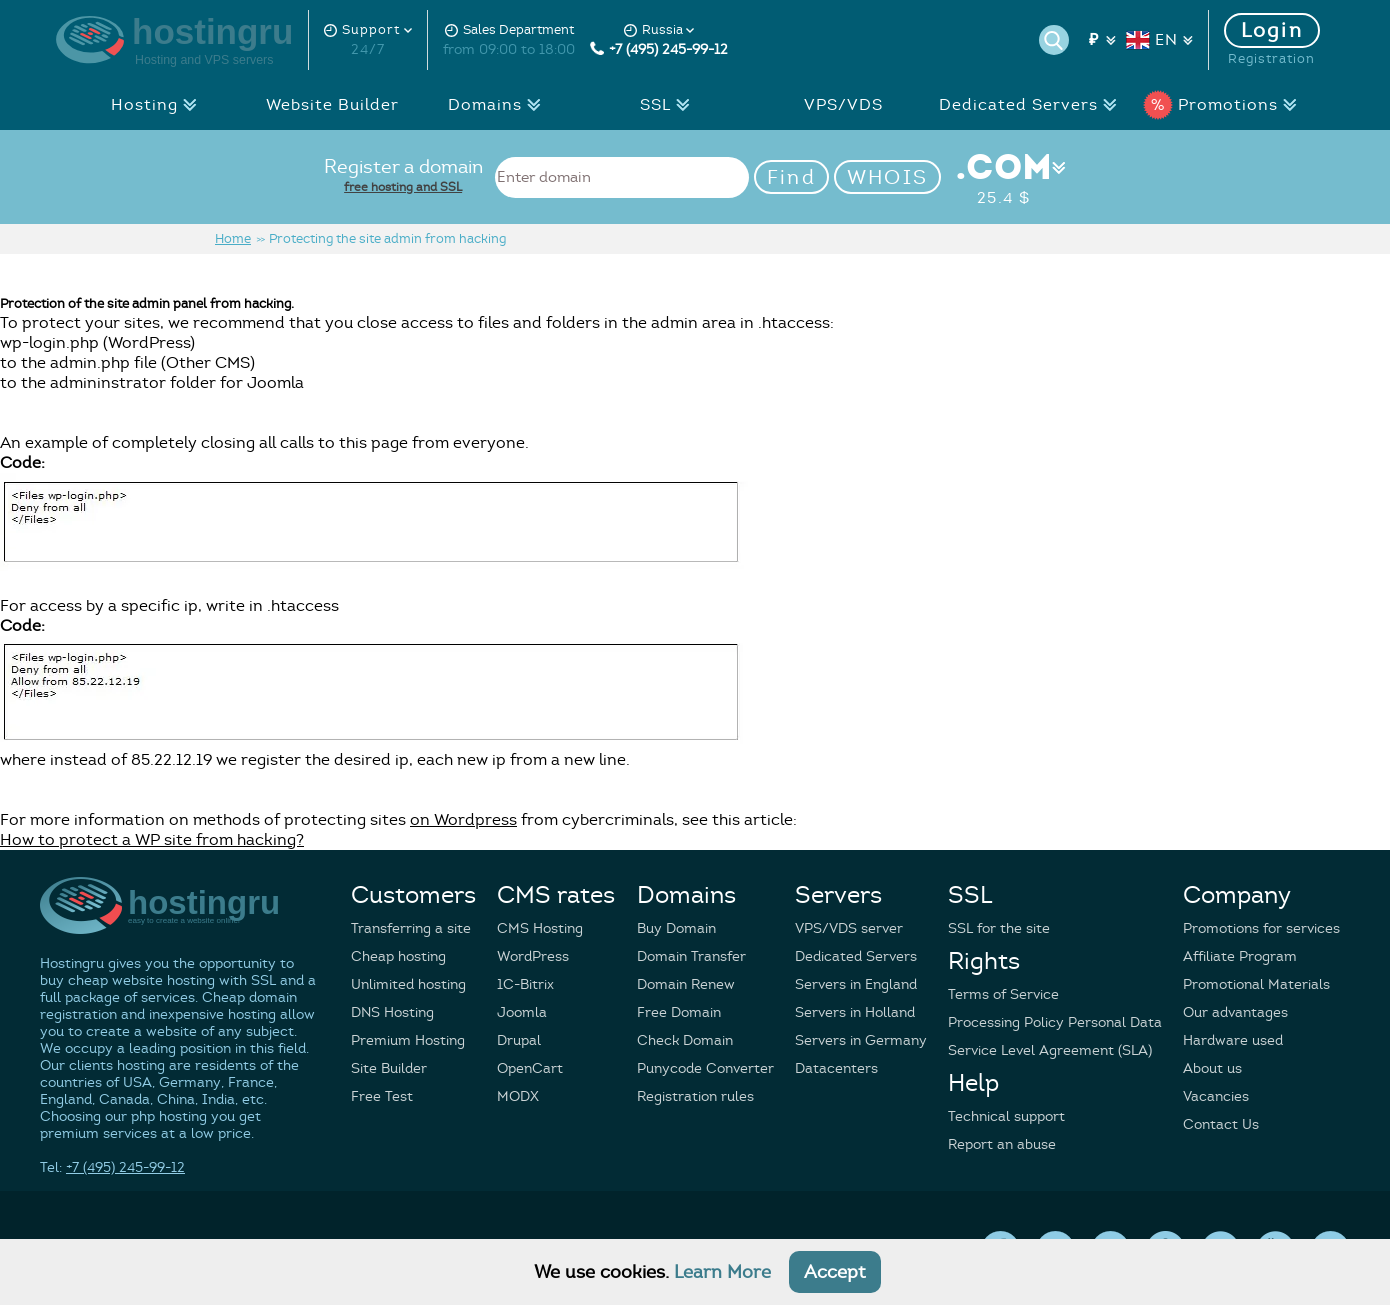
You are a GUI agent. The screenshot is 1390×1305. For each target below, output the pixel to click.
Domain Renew (686, 984)
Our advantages (1235, 1012)
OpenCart (530, 1068)
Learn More (722, 1272)
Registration (1271, 59)
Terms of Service (1003, 994)
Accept (835, 1272)
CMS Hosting (540, 928)
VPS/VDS (843, 105)
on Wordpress (463, 820)
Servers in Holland (855, 1012)
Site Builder (389, 1068)
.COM (1003, 177)
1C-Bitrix (525, 984)
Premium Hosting (408, 1040)
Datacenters (836, 1068)
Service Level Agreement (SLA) (1050, 1050)
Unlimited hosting (408, 984)
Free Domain (679, 1012)
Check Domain (685, 1040)
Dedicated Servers (1033, 105)
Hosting (159, 105)
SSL (670, 105)
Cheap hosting (398, 956)
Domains (500, 105)
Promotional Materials (1256, 984)
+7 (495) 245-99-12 (659, 49)
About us (1212, 1068)
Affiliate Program (1240, 956)
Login (1272, 30)
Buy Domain (676, 928)
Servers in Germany (861, 1040)
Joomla (522, 1012)
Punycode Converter (705, 1068)
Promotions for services (1261, 928)
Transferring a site (411, 928)
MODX (518, 1096)
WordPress (533, 956)
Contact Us (1221, 1124)
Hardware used (1233, 1040)
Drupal (519, 1040)
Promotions (1225, 105)
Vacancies (1216, 1096)
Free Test (382, 1096)
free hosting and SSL (403, 186)
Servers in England (856, 984)
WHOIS (888, 177)
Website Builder (332, 105)
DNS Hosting (392, 1012)
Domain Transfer (691, 956)
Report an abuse (1002, 1144)
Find (791, 177)
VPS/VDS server (849, 928)
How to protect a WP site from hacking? (152, 840)
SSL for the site (999, 928)
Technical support (1006, 1116)
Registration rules (695, 1096)
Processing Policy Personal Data (1055, 1022)
